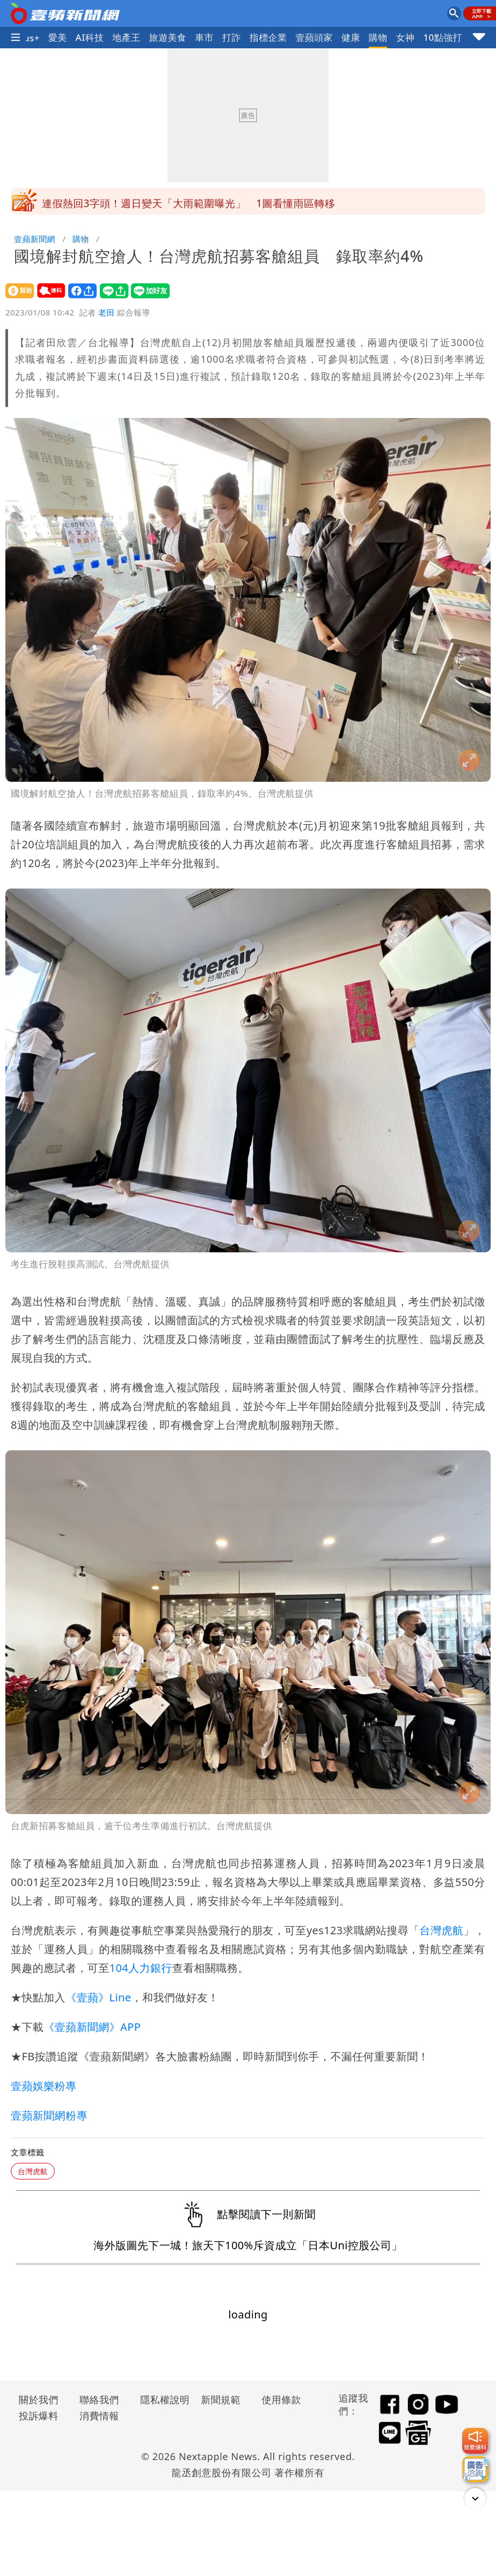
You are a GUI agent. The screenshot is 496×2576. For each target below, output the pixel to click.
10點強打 (442, 37)
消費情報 (99, 2415)
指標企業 (268, 37)
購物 (378, 37)
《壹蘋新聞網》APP (92, 2027)
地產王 (126, 37)
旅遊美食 (168, 37)
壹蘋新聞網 (34, 238)
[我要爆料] (475, 2441)
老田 (106, 312)
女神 (405, 37)
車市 (204, 37)
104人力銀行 (141, 1968)
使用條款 (281, 2399)
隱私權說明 (161, 2399)
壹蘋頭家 (314, 37)
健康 (350, 37)
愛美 (57, 37)
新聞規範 (220, 2399)
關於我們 (39, 2399)
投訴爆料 (39, 2415)
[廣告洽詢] (475, 2469)
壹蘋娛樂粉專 (43, 2086)
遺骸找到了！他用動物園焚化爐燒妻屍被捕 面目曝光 (167, 201)
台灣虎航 (442, 1930)
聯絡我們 (99, 2399)
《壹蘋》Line (98, 1997)
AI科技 (90, 37)
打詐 (231, 37)
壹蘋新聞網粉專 (49, 2115)
